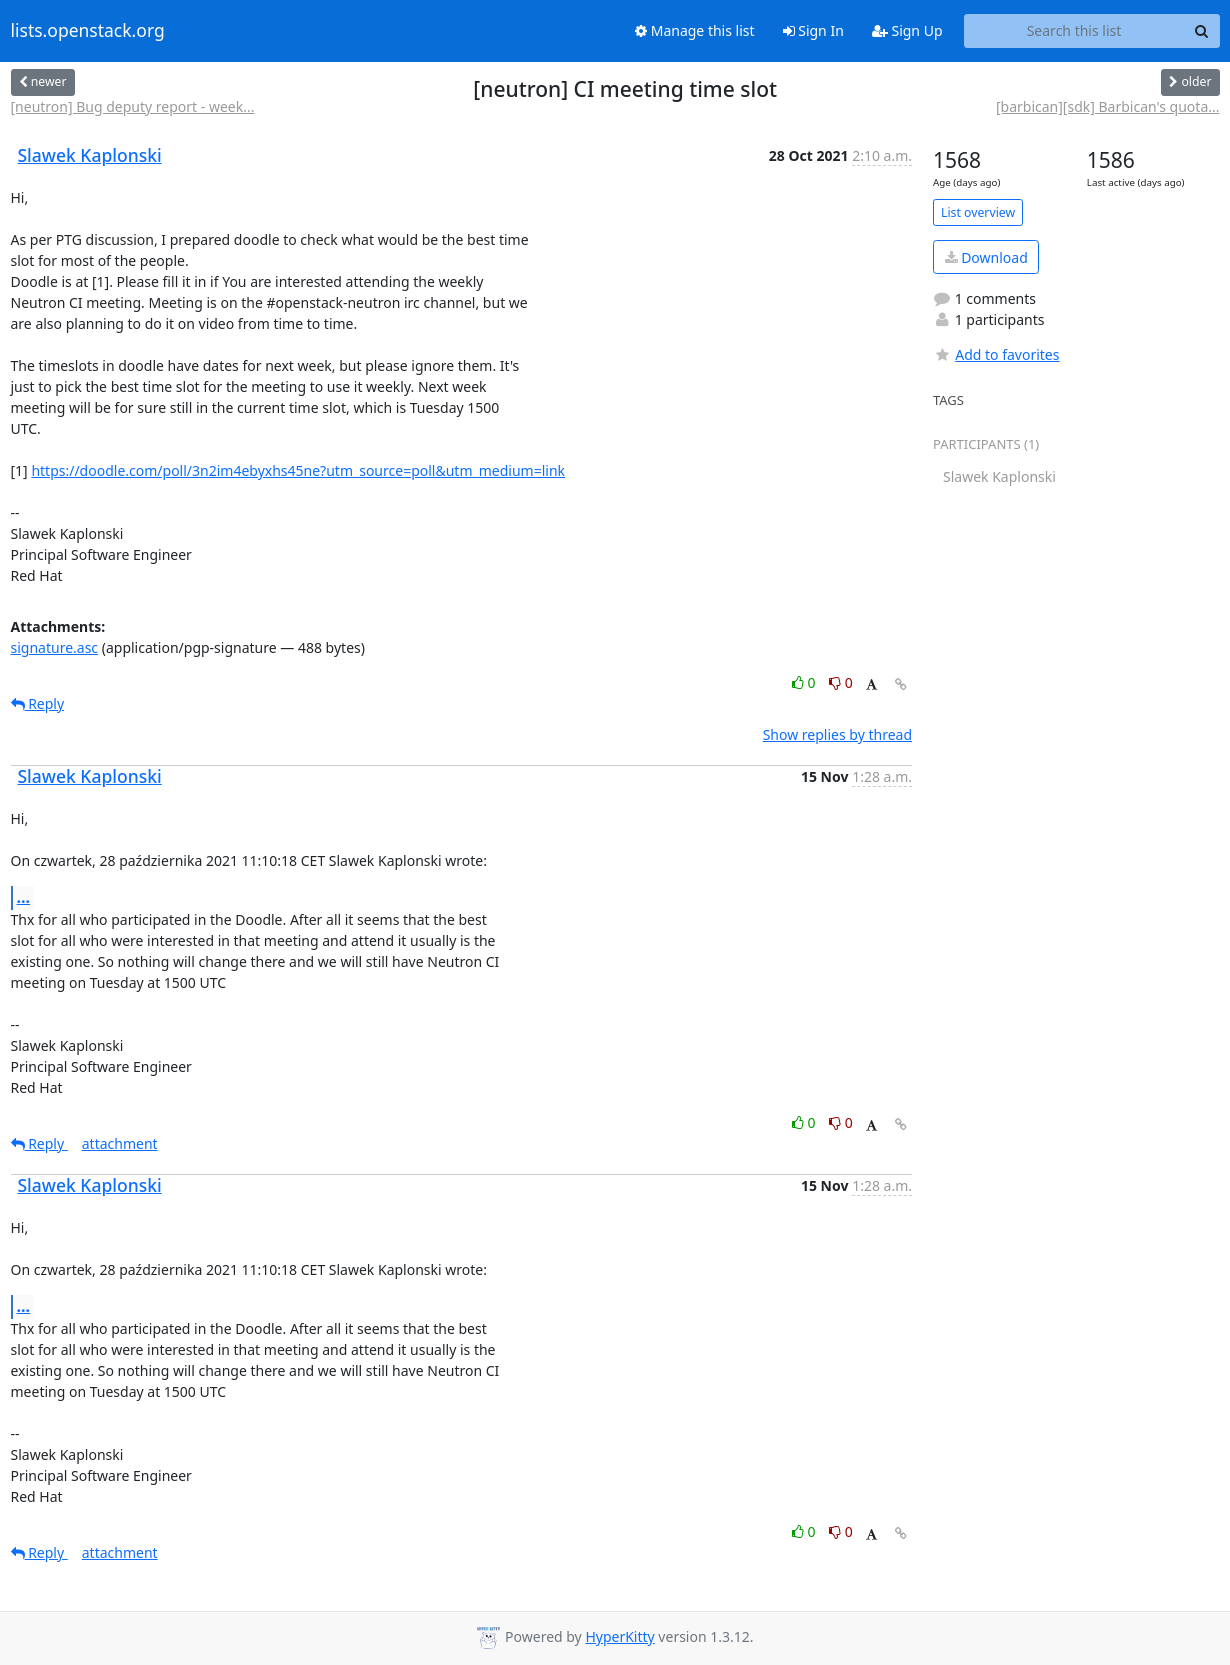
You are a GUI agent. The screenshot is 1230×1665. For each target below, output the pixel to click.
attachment (120, 1143)
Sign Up (907, 30)
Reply (38, 703)
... (24, 897)
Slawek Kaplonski (90, 155)
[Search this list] (1074, 31)
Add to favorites (996, 354)
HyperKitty (619, 1636)
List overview (978, 212)
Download (986, 257)
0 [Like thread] (805, 682)
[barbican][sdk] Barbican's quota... (1108, 106)
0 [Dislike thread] (841, 682)
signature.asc (55, 647)
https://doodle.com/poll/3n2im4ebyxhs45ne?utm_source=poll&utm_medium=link (298, 470)
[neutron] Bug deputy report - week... (133, 106)
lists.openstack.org (88, 31)
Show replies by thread (837, 734)
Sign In (813, 30)
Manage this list (695, 30)
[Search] (1202, 31)
